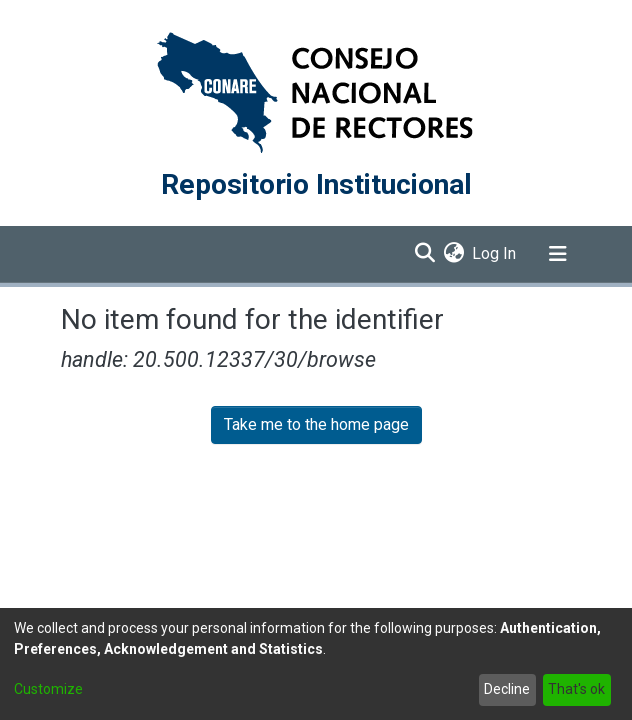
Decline (507, 689)
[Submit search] (424, 254)
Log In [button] (495, 253)
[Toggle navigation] (558, 254)
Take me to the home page (316, 424)
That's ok (576, 689)
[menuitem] (453, 254)
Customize (48, 689)
